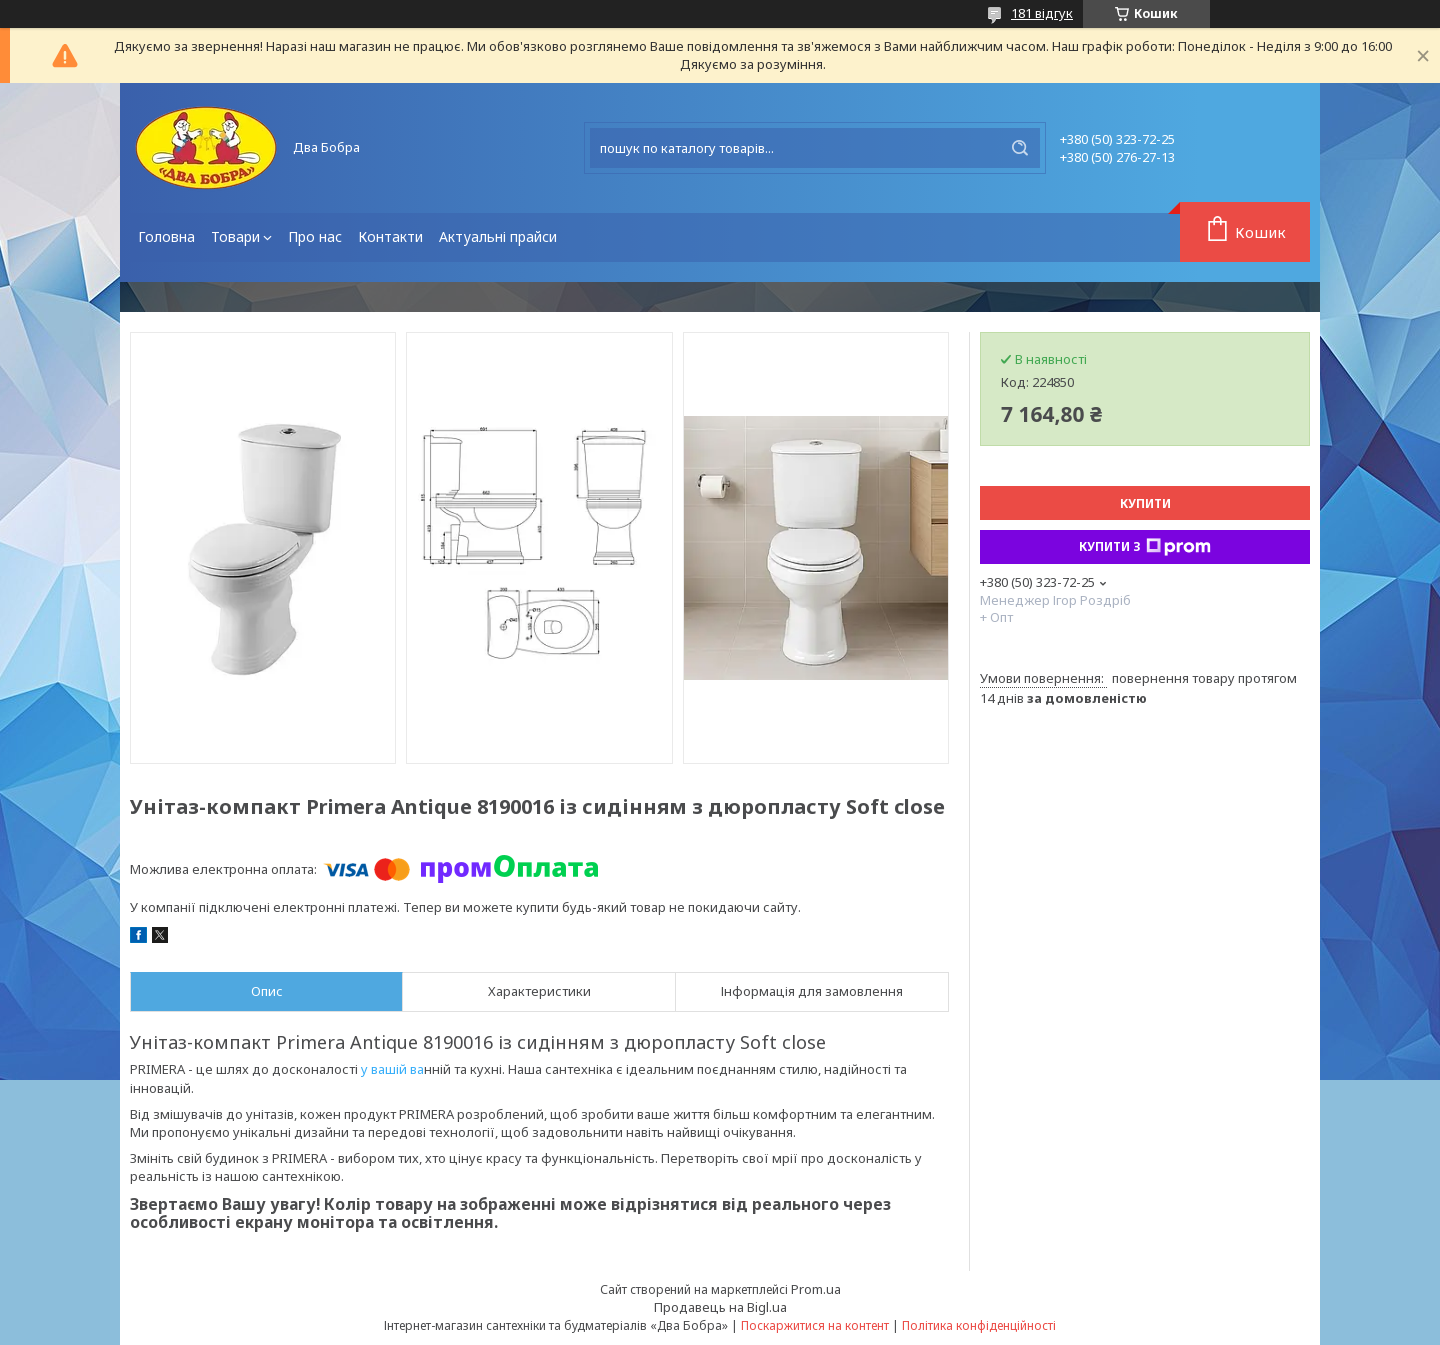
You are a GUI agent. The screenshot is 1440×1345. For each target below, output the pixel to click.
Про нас (315, 236)
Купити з (1145, 547)
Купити (1145, 503)
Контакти (390, 236)
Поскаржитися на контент (815, 1325)
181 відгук (1042, 13)
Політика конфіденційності (979, 1325)
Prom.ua (816, 1289)
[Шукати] (1020, 148)
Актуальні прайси (498, 236)
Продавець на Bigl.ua (720, 1307)
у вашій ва (392, 1069)
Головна (166, 236)
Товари (235, 236)
